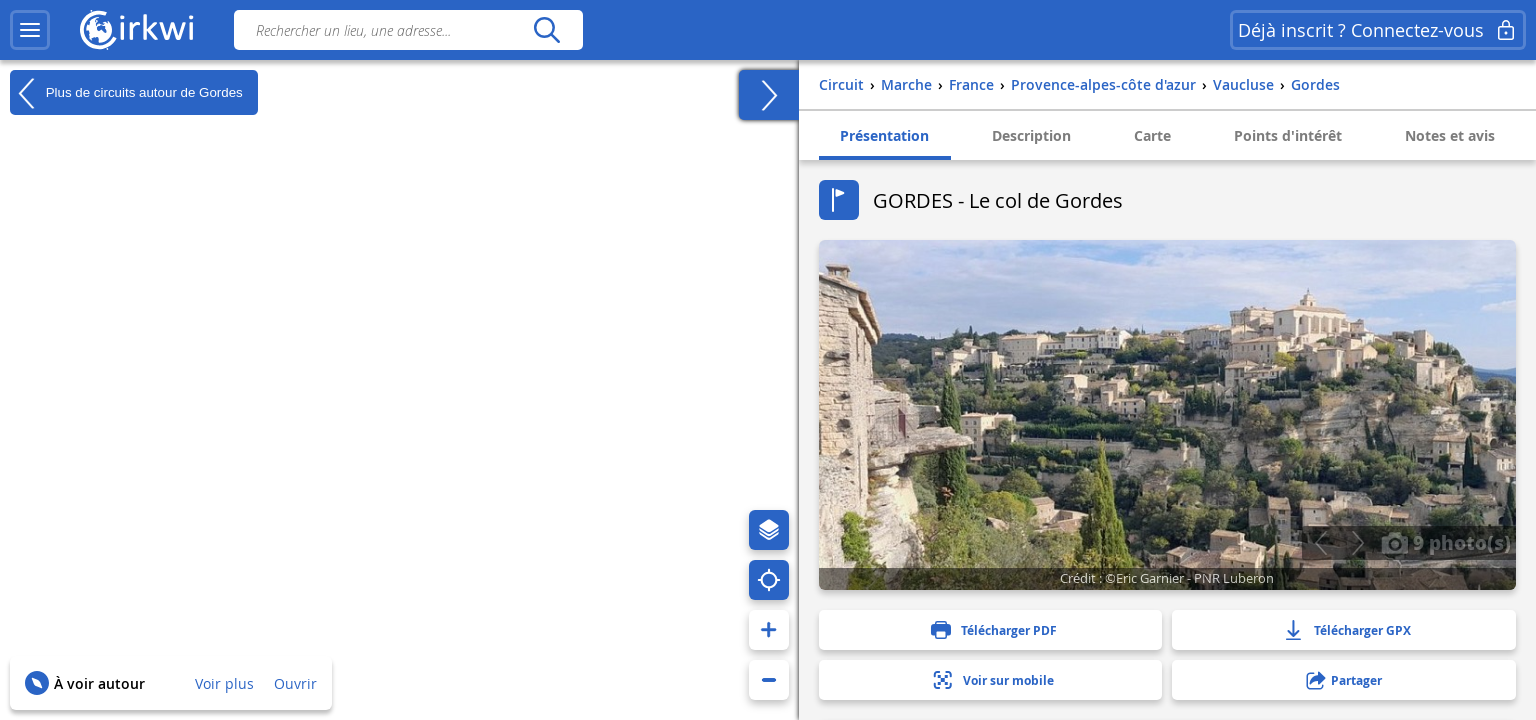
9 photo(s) (1446, 542)
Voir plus (224, 683)
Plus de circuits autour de (126, 93)
